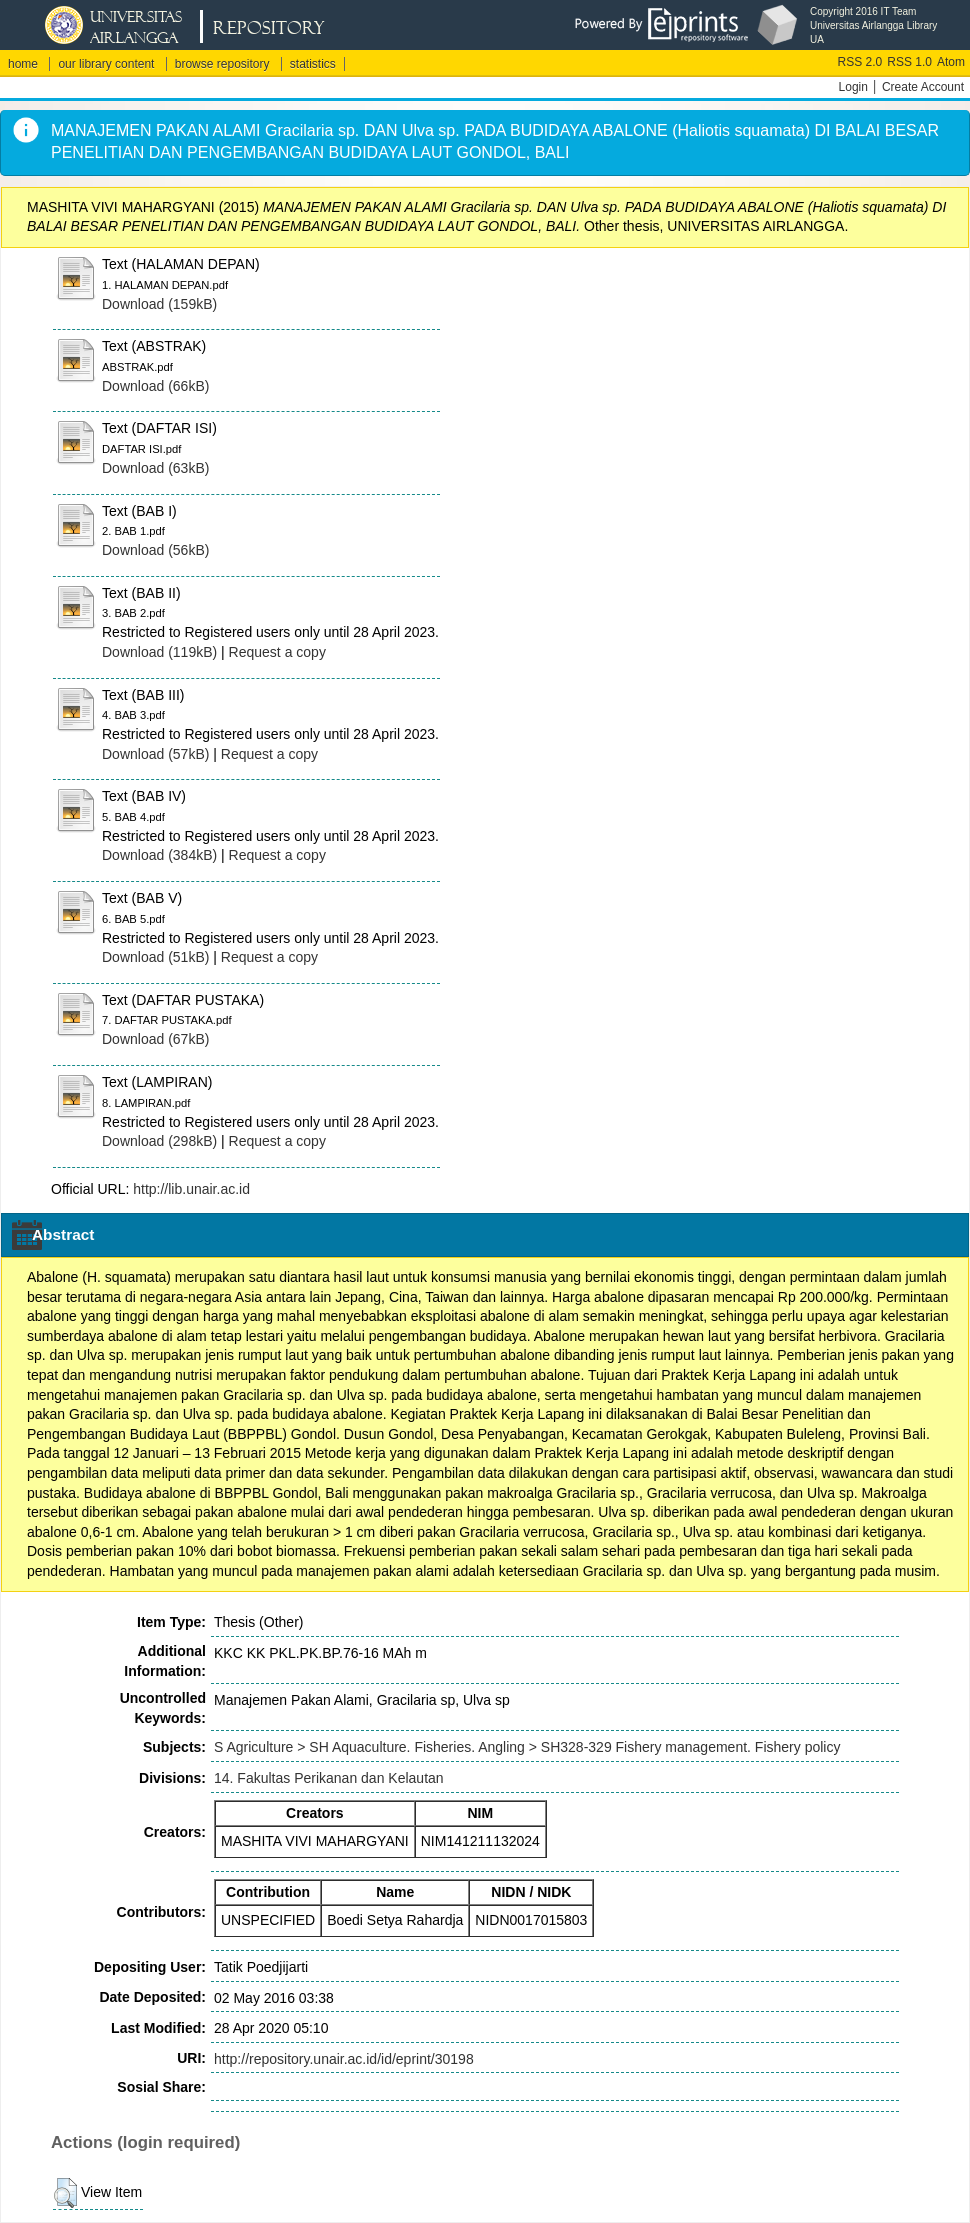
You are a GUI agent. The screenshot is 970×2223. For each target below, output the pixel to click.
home (23, 64)
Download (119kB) (159, 652)
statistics (313, 64)
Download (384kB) (159, 855)
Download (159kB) (159, 304)
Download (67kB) (155, 1039)
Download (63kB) (155, 468)
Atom (951, 62)
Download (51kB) (155, 957)
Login (853, 87)
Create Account (923, 87)
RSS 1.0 (909, 62)
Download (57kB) (155, 754)
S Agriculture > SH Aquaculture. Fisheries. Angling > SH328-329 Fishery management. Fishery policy (527, 1747)
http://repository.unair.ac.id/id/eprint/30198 (344, 2059)
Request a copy (277, 652)
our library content (106, 64)
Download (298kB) (159, 1141)
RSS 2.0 (860, 62)
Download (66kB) (155, 386)
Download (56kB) (155, 550)
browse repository (222, 64)
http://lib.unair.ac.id (191, 1189)
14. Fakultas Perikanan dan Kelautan (329, 1778)
